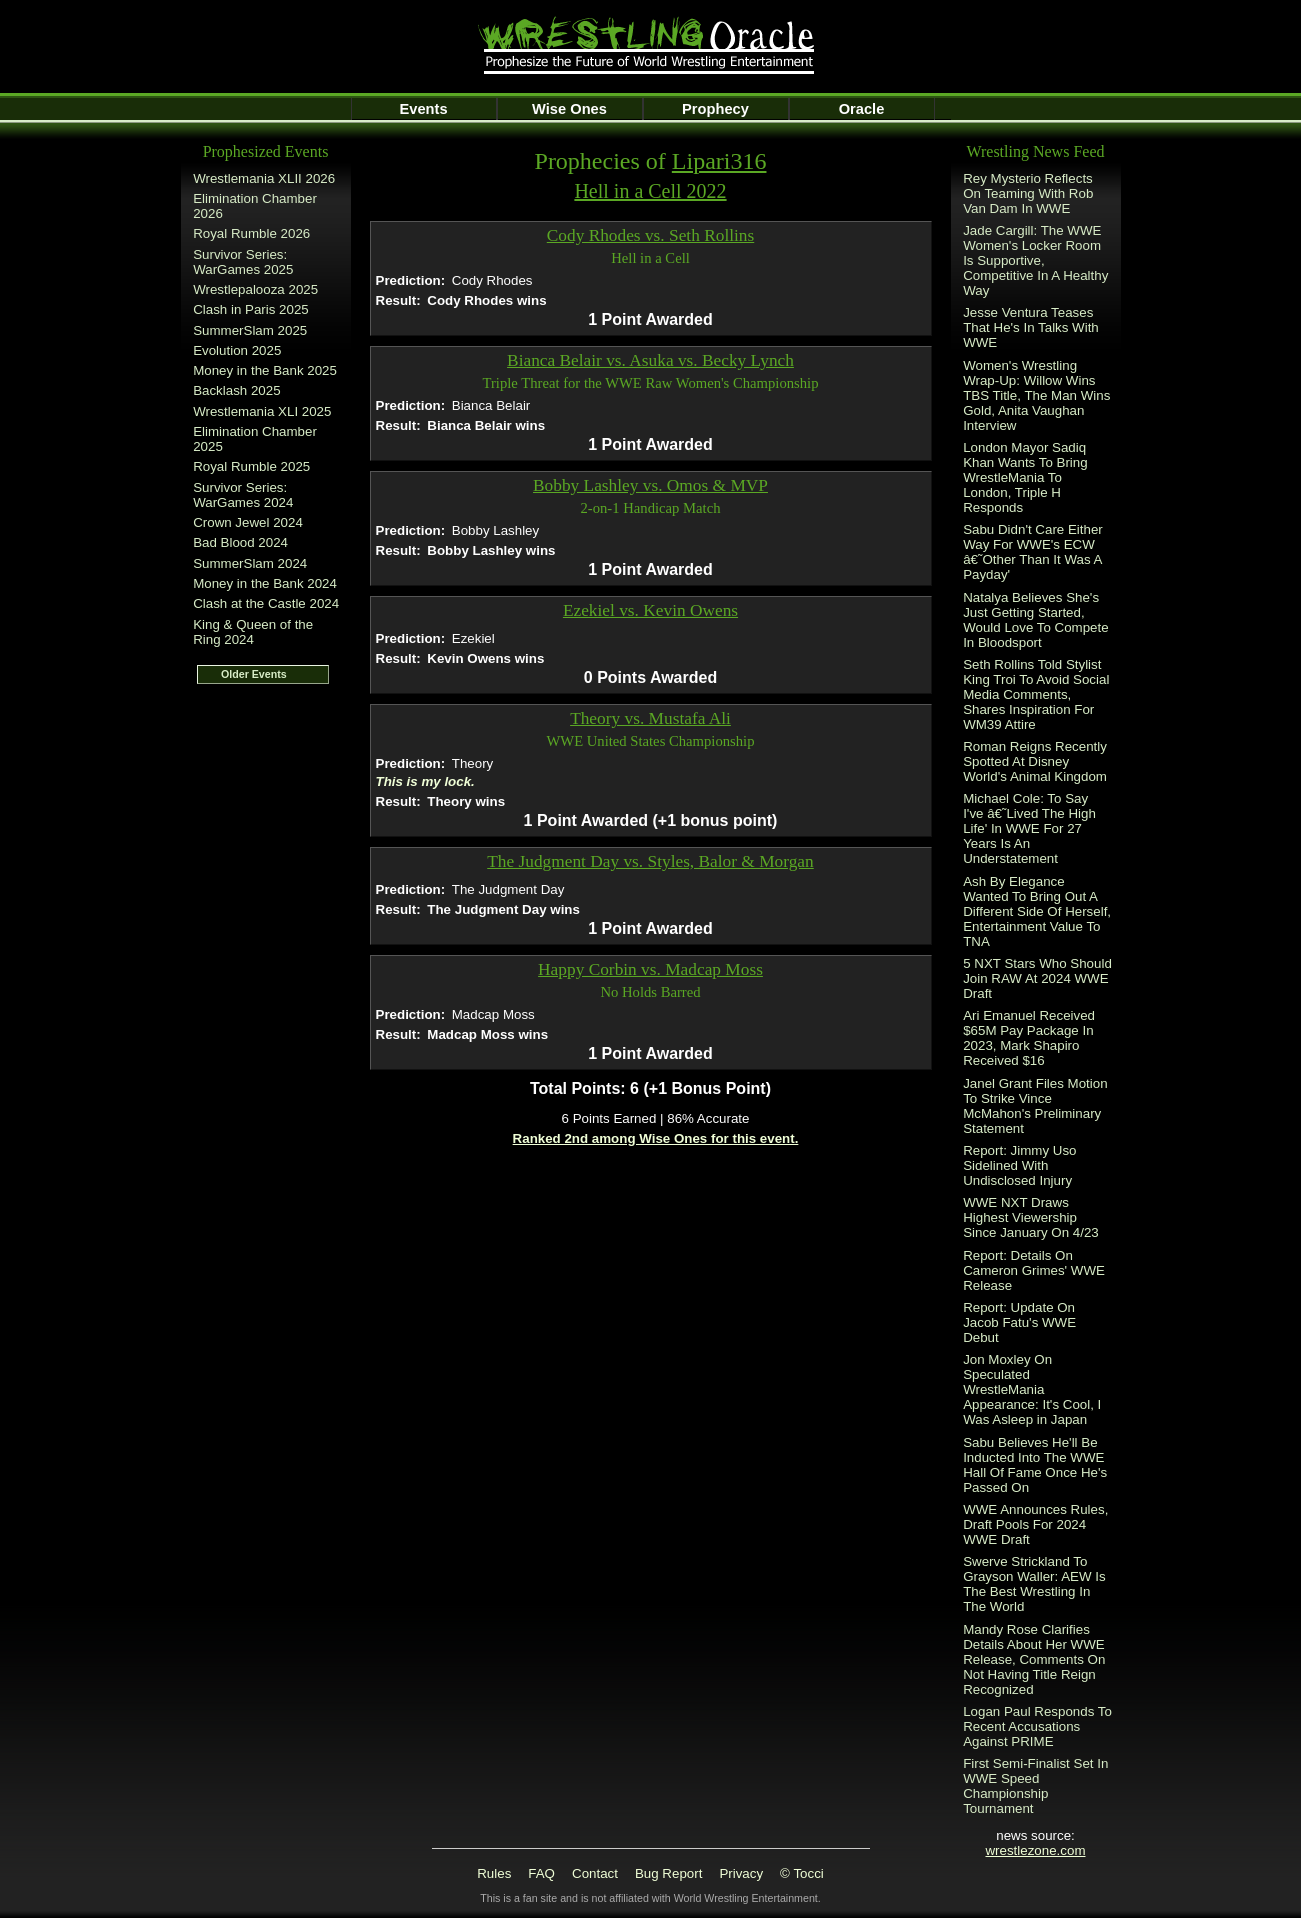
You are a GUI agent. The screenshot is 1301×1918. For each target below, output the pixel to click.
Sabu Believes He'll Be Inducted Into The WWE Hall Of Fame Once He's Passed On (1035, 1465)
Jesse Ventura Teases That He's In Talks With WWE (1031, 327)
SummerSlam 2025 (250, 330)
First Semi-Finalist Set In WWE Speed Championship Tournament (1035, 1786)
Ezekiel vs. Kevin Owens (650, 610)
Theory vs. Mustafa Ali (650, 718)
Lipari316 (719, 161)
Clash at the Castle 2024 (266, 603)
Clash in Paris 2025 (251, 309)
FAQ (541, 1873)
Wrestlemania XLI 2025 (262, 411)
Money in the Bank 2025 (265, 370)
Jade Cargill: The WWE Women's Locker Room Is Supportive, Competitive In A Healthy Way (1035, 260)
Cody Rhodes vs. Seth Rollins (650, 235)
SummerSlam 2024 (250, 563)
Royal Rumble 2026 (251, 233)
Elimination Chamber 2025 (255, 439)
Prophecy (715, 109)
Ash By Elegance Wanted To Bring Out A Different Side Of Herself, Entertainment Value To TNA (1037, 911)
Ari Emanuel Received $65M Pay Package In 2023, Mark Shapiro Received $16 (1029, 1038)
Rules (494, 1873)
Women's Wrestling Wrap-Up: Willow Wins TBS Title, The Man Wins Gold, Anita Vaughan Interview (1036, 395)
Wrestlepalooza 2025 (255, 289)
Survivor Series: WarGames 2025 (243, 262)
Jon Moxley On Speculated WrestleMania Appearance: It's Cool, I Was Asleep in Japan (1032, 1389)
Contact (595, 1873)
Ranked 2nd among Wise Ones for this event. (656, 1138)
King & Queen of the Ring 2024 (253, 632)
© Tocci (802, 1873)
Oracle (862, 109)
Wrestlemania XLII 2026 (264, 178)
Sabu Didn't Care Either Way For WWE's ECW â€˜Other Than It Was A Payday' (1033, 552)
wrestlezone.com (1035, 1850)
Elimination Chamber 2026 (255, 206)
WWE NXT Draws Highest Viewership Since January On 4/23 (1031, 1217)
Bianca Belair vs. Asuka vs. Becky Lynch (650, 360)
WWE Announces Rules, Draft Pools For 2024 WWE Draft (1035, 1524)
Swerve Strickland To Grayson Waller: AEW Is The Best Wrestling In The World (1034, 1584)
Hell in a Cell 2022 (650, 191)
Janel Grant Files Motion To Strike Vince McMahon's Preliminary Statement (1035, 1106)
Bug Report (668, 1873)
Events (423, 109)
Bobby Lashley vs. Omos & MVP (650, 485)
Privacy (741, 1873)
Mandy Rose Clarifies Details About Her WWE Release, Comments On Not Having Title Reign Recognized (1034, 1659)
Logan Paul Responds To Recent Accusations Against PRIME (1037, 1726)
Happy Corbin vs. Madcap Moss (650, 969)
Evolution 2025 (237, 350)
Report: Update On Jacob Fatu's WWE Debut (1019, 1322)
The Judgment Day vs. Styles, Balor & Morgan (650, 861)
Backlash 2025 (236, 390)
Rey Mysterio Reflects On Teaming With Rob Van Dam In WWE (1028, 193)
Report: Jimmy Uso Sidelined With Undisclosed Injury (1019, 1165)
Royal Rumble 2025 (251, 466)
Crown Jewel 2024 (248, 522)
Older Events (254, 674)
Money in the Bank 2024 (265, 583)
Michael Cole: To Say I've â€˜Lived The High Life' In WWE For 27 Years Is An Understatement (1029, 828)
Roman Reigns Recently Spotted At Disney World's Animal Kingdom (1035, 761)
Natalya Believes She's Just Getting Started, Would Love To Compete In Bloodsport (1035, 620)
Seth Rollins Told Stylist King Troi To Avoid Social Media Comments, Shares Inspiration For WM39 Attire (1036, 694)
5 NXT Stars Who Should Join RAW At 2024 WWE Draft (1037, 978)
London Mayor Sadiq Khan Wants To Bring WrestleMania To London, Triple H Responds (1025, 477)
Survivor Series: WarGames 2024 (243, 495)
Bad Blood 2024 (240, 542)
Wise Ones (569, 109)
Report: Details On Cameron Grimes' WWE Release (1034, 1270)
